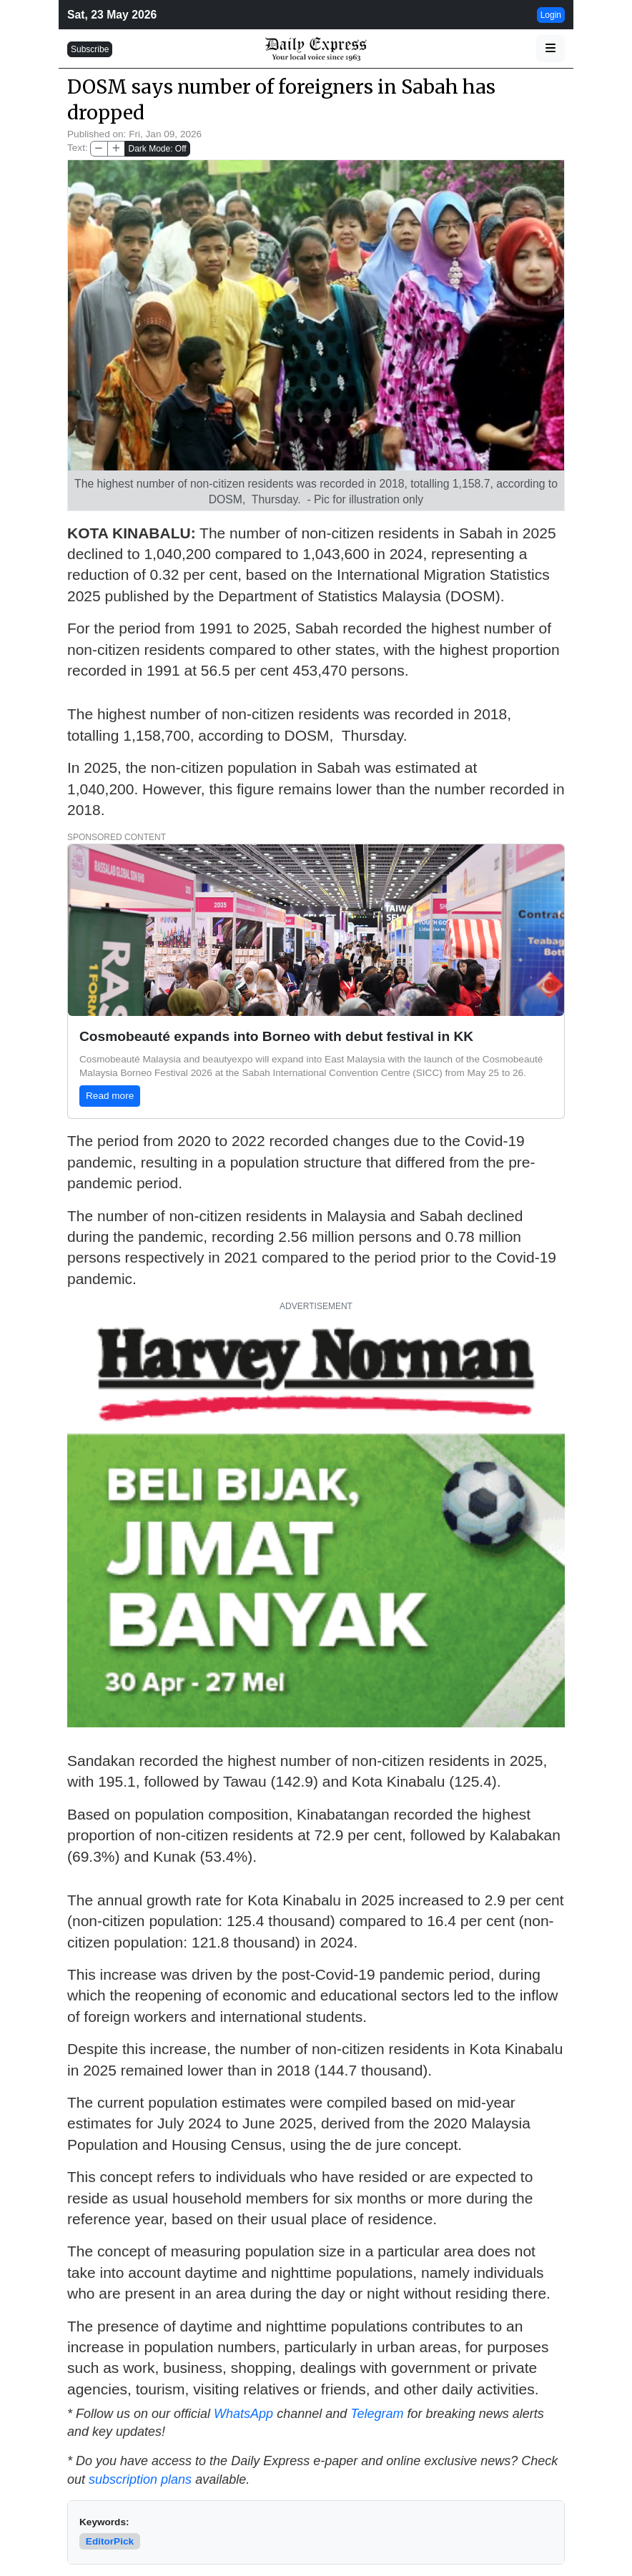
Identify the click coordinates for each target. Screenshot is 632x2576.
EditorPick (110, 2541)
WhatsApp (243, 2414)
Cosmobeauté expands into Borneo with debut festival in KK (276, 1036)
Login (550, 15)
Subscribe (90, 49)
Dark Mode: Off (157, 149)
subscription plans (140, 2479)
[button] (550, 48)
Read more (110, 1095)
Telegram (376, 2414)
